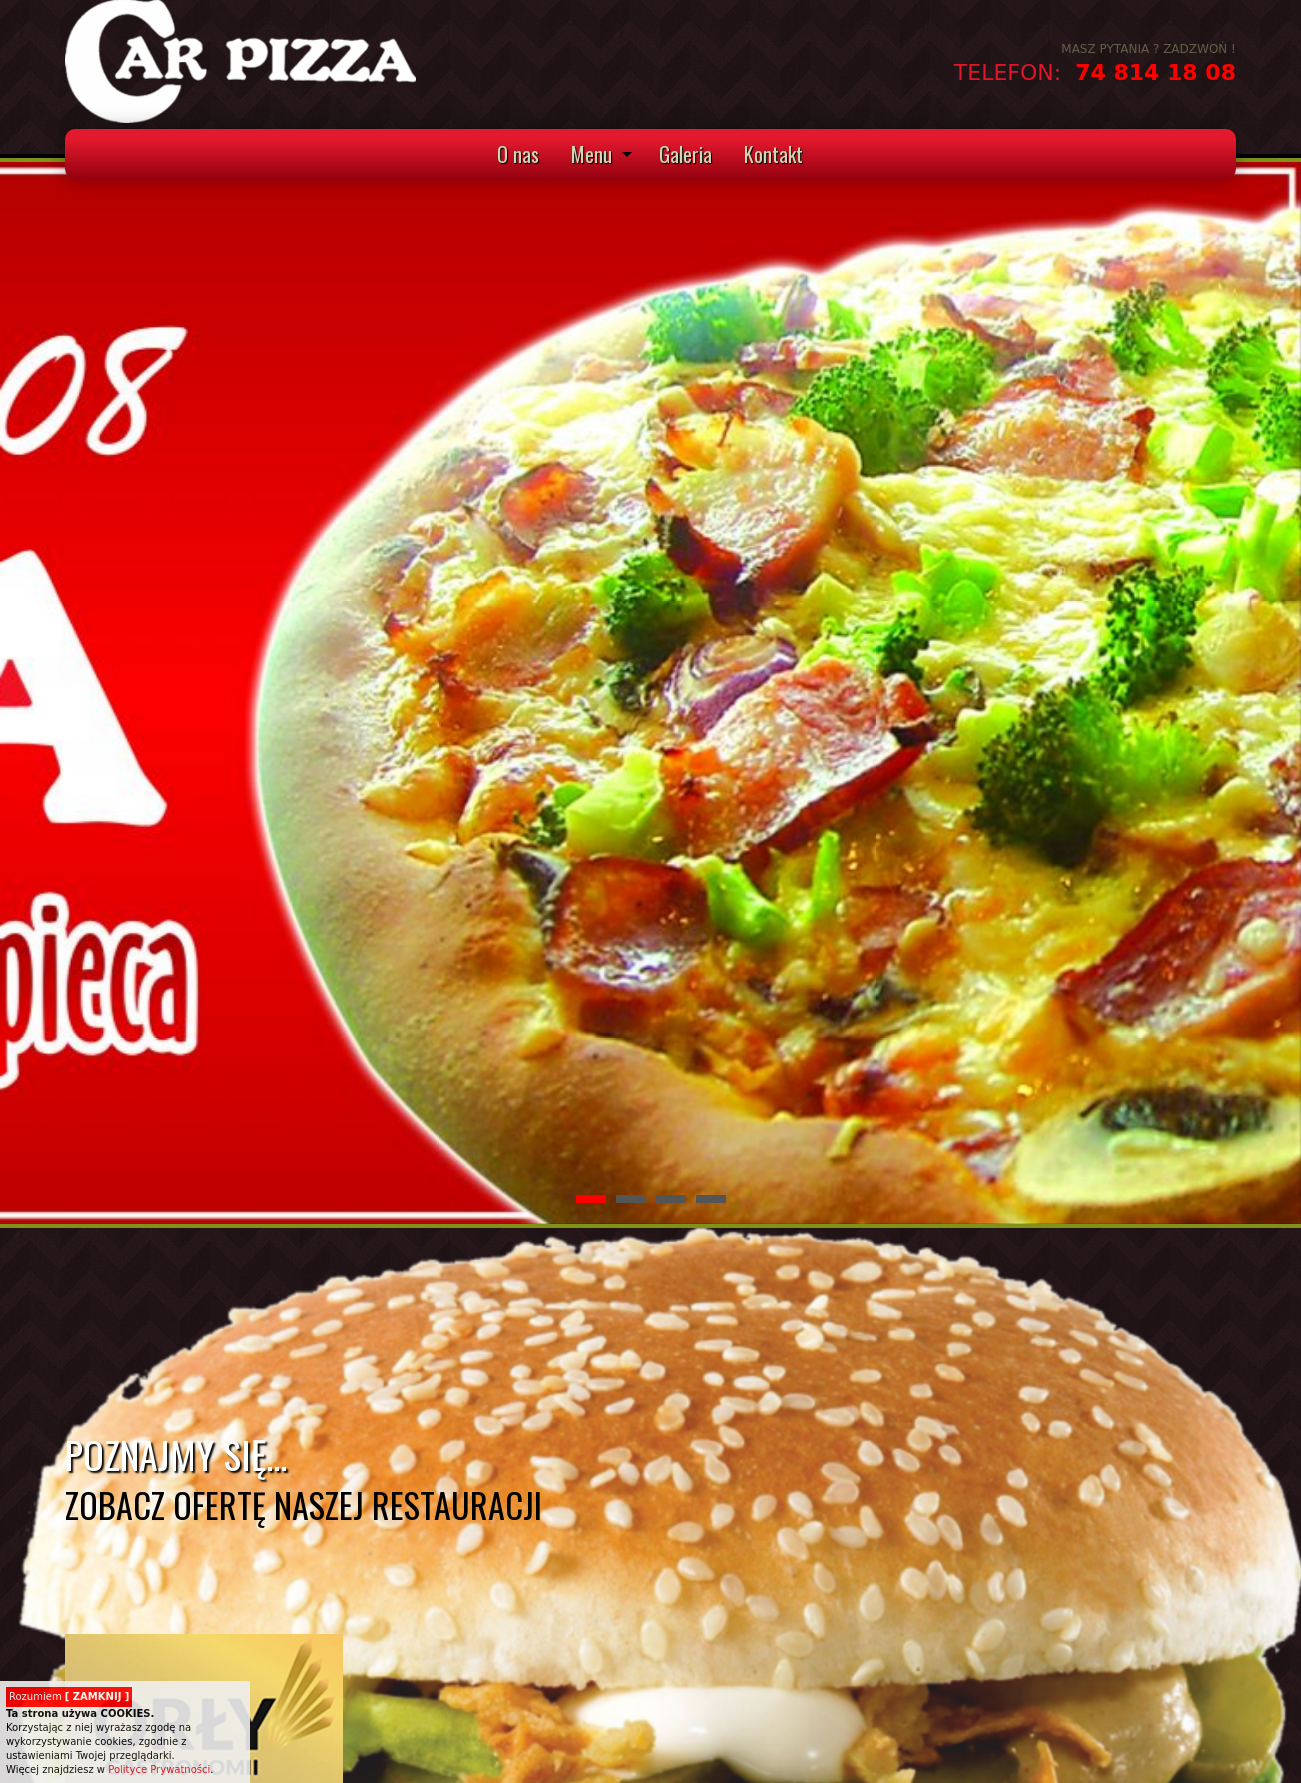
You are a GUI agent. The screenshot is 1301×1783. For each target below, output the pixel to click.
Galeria (685, 154)
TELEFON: (1011, 72)
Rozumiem (69, 1696)
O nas (518, 154)
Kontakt (773, 154)
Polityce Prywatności (159, 1769)
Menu (591, 154)
